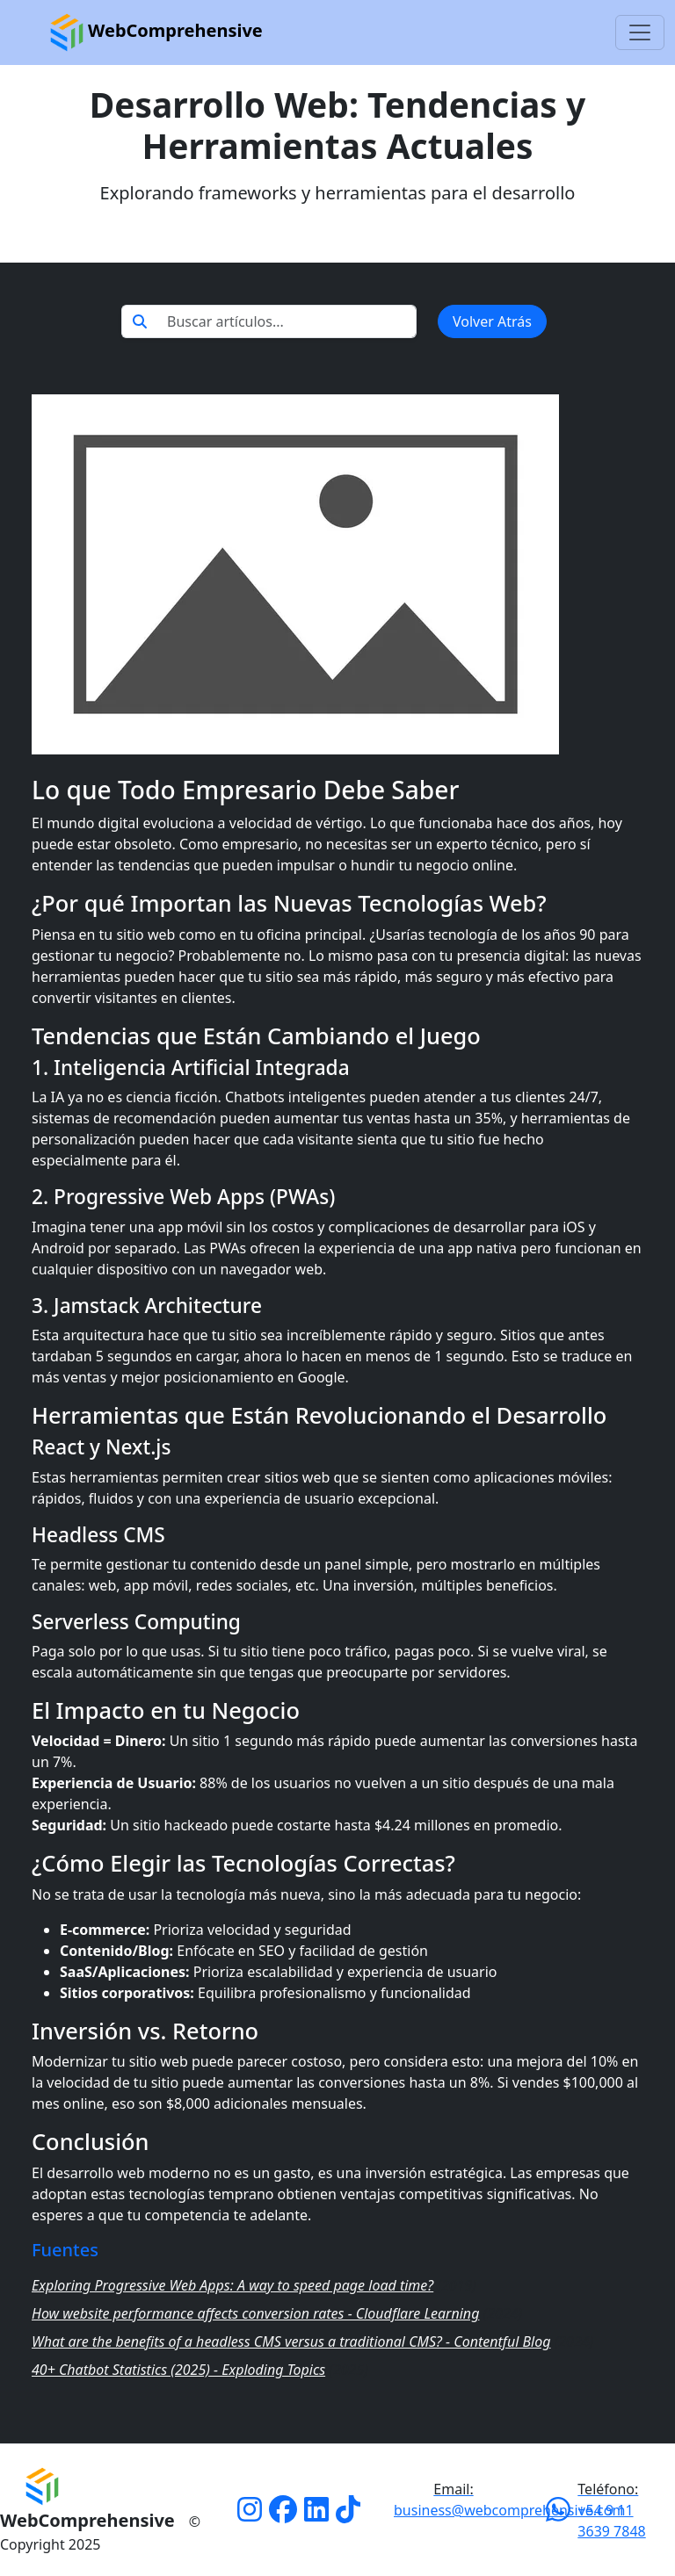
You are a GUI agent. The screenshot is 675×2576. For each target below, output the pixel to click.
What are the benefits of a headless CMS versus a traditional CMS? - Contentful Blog (291, 2341)
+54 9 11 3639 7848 (611, 2510)
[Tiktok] (348, 2514)
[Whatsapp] (558, 2514)
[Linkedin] (316, 2514)
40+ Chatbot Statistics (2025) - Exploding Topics (178, 2369)
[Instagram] (249, 2514)
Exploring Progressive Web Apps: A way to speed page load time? (232, 2285)
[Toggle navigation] (639, 32)
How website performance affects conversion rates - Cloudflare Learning (255, 2313)
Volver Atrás (492, 321)
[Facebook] (283, 2514)
